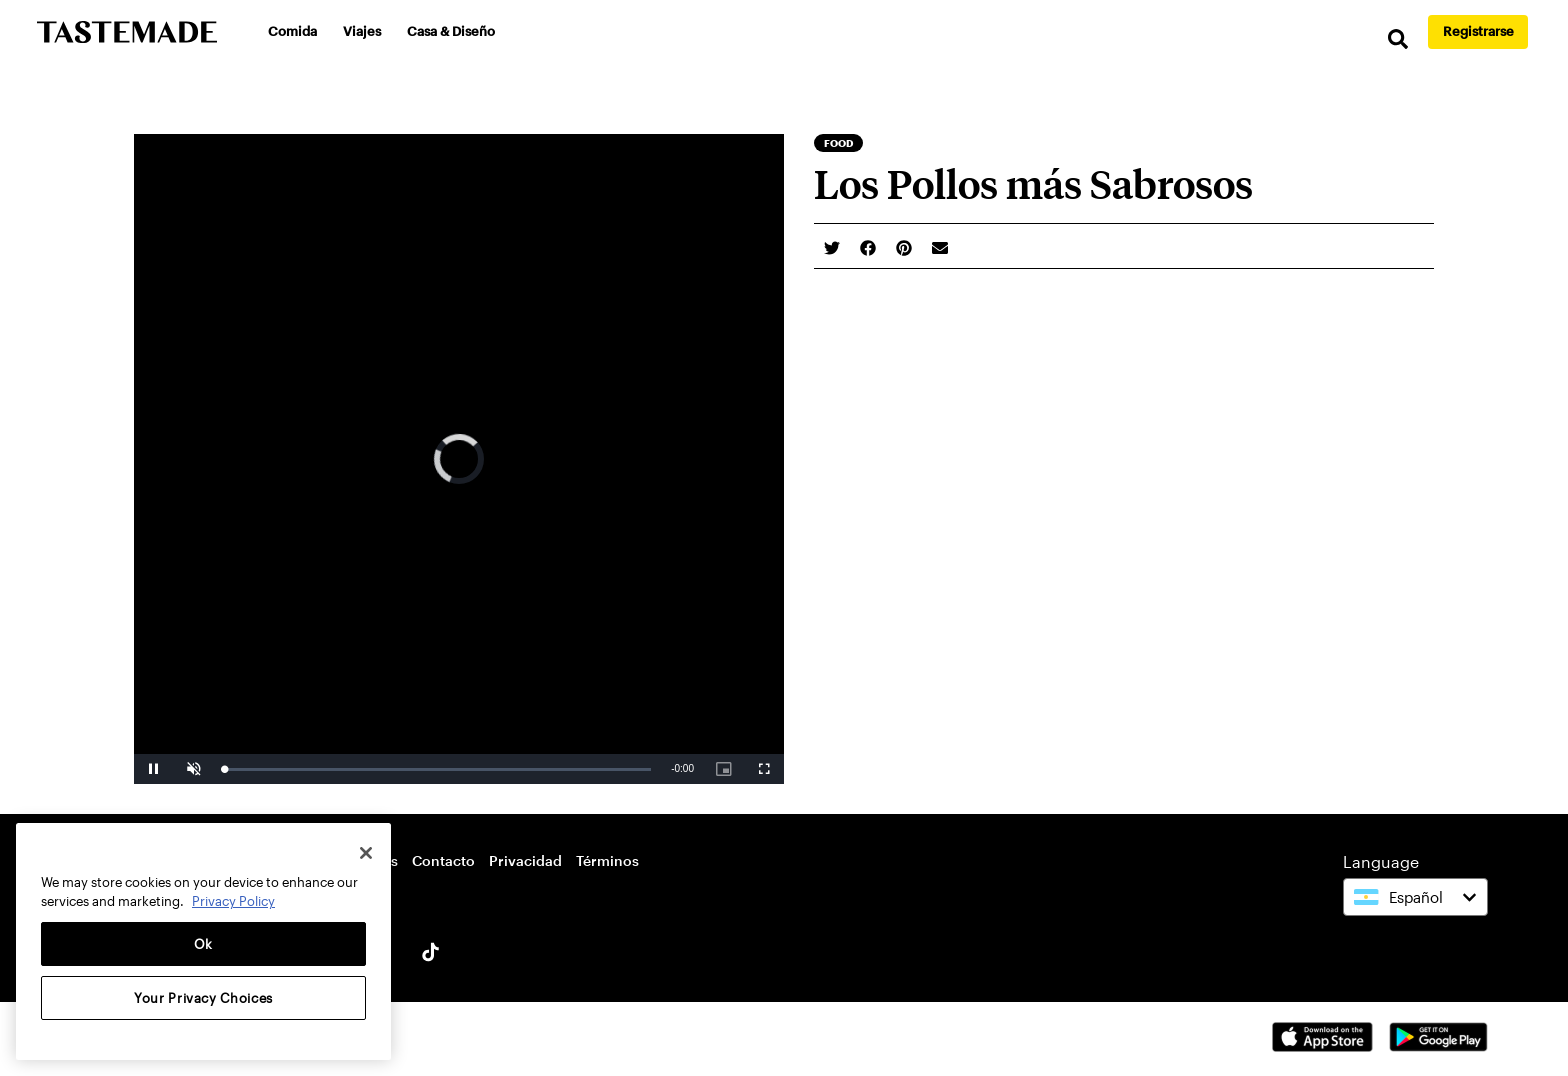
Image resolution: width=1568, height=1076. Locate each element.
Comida (292, 31)
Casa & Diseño (451, 31)
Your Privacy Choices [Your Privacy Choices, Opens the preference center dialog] (203, 998)
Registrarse (1478, 31)
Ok (203, 944)
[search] (1398, 39)
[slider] (437, 769)
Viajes (362, 31)
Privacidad (525, 860)
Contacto (443, 860)
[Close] (366, 853)
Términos (607, 860)
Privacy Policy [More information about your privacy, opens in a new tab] (233, 901)
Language (1381, 861)
